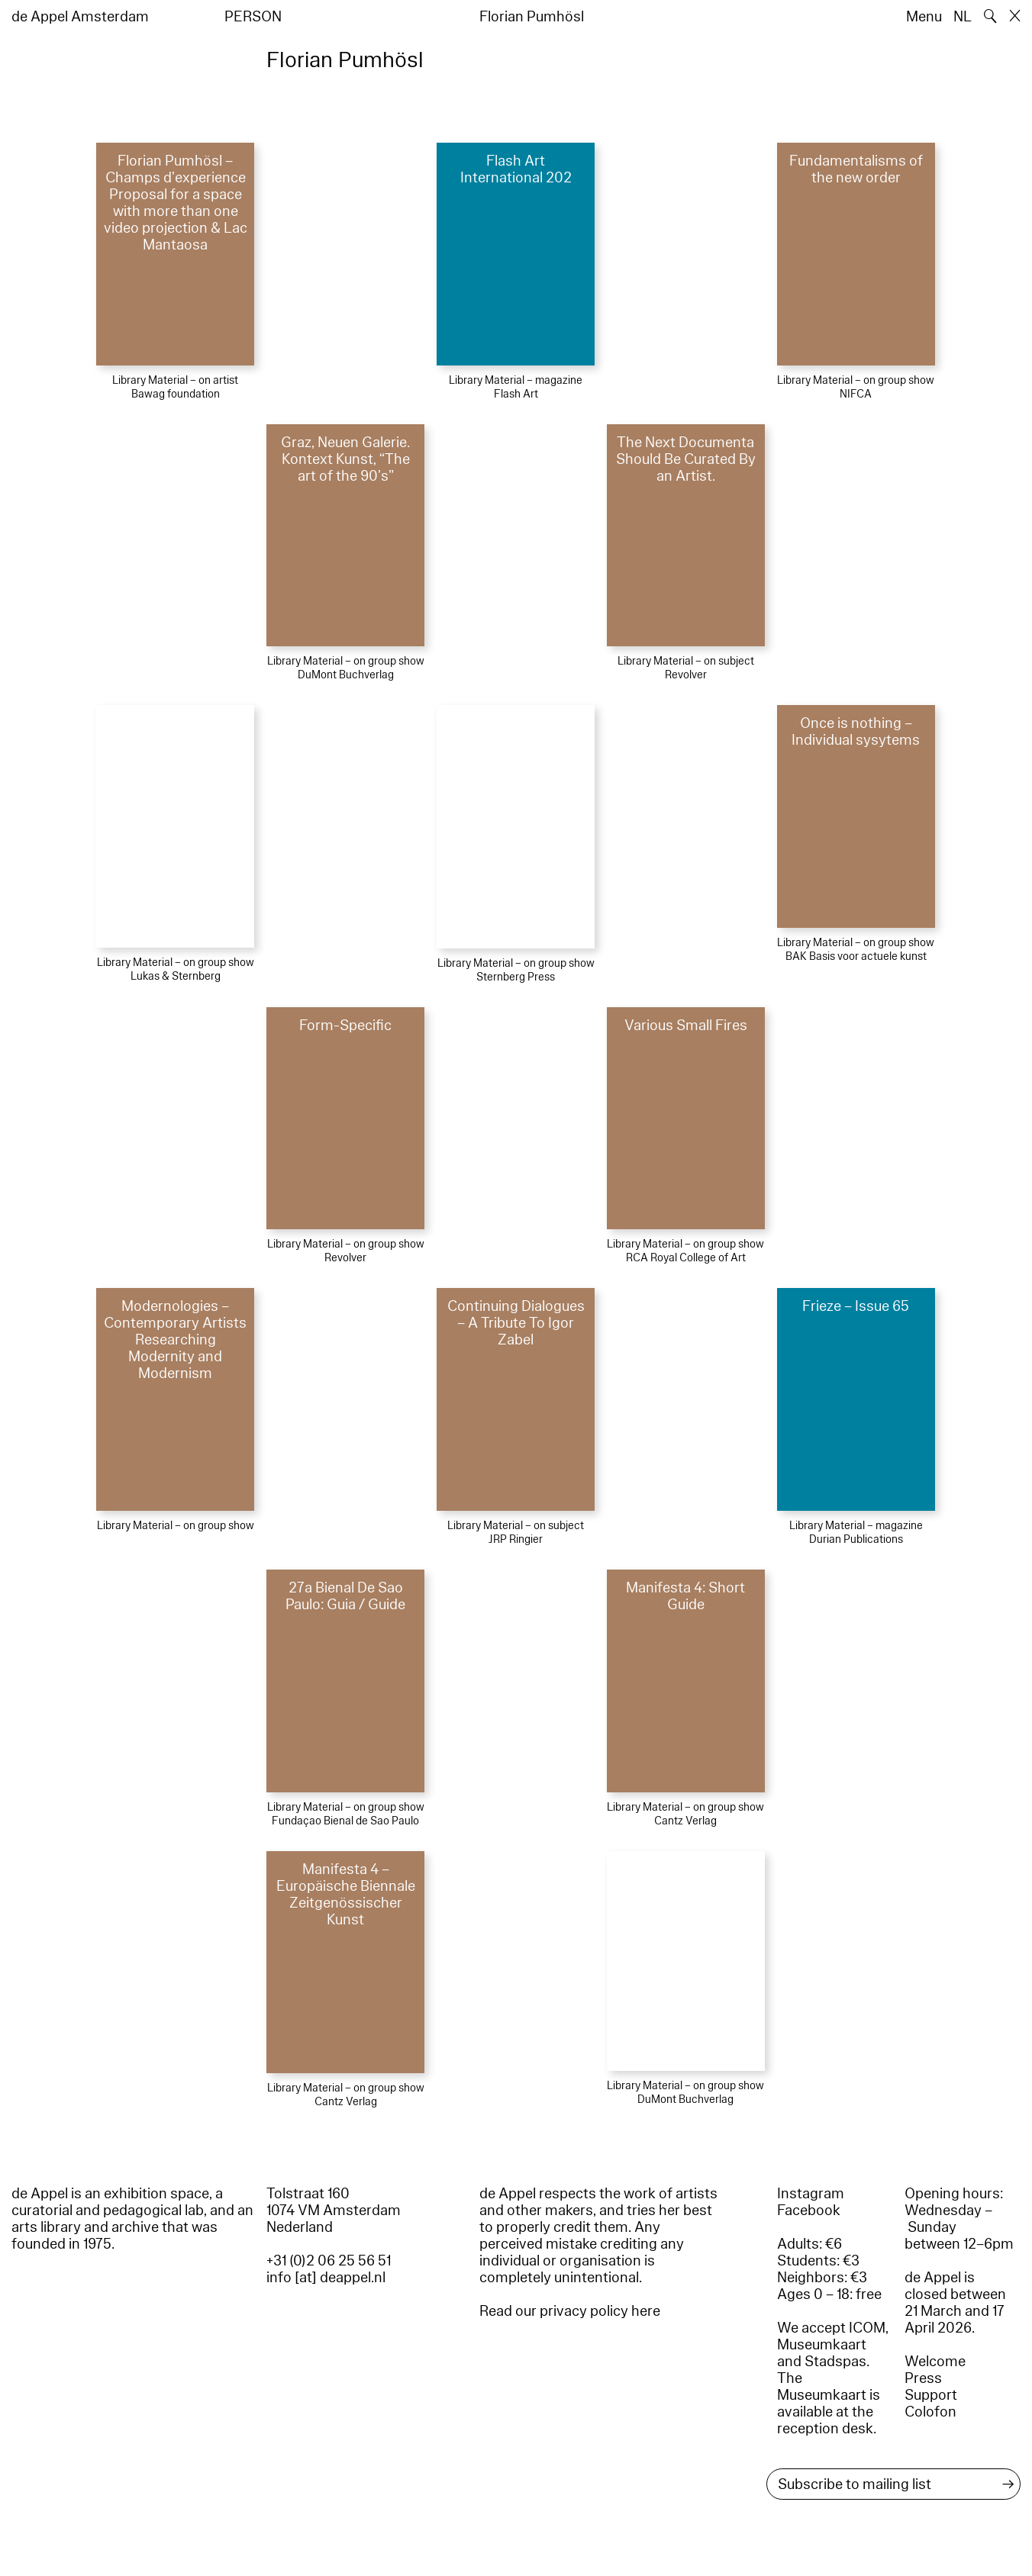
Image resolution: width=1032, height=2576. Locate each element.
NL (962, 17)
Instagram (810, 2194)
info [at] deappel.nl (325, 2278)
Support (931, 2395)
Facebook (808, 2210)
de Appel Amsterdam (80, 17)
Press (923, 2378)
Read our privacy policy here (569, 2311)
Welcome (935, 2362)
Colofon (930, 2412)
